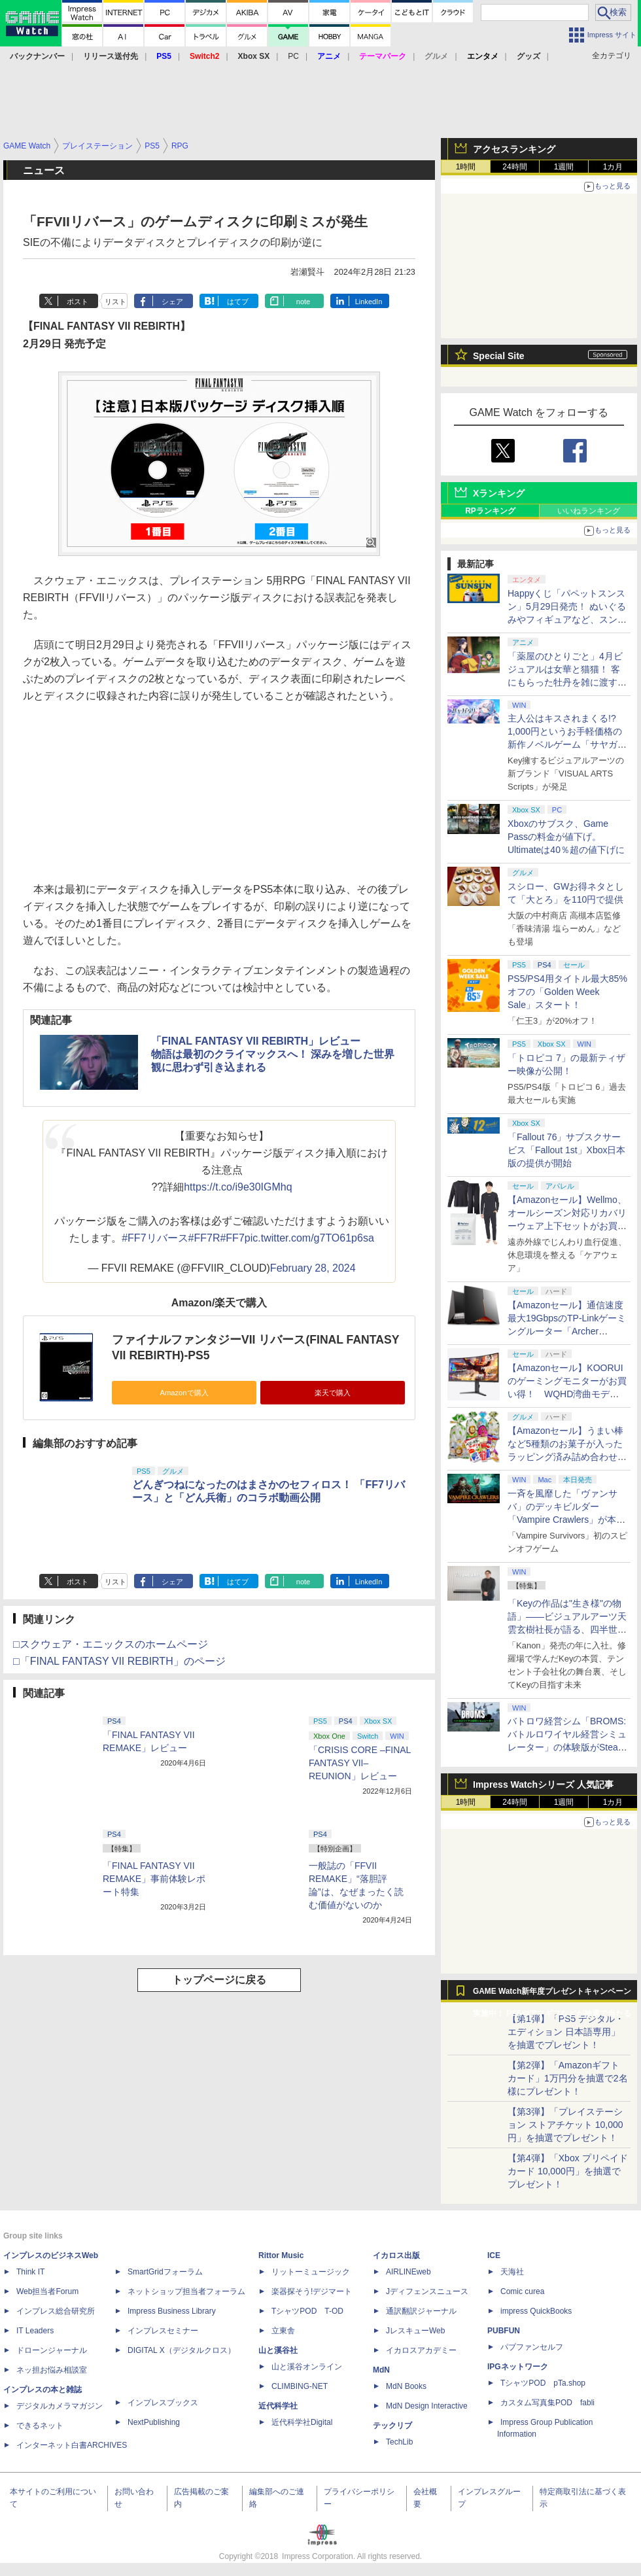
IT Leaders (35, 2330)
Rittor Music (280, 2255)
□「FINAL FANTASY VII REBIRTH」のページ (119, 1661)
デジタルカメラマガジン (59, 2406)
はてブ (238, 301)
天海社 (512, 2271)
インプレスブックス (163, 2402)
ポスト (77, 301)
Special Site (499, 356)
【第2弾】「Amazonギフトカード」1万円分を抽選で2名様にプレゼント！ (568, 2078)
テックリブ (392, 2425)
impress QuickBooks (536, 2311)
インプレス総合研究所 (55, 2311)
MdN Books (406, 2386)
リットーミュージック (310, 2271)
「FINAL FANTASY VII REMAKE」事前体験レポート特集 (154, 1878)
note (303, 301)
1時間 (466, 166)
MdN (381, 2370)
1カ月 (613, 166)
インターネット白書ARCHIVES (71, 2445)
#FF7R (204, 1238)
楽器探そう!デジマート (311, 2291)
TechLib (399, 2441)
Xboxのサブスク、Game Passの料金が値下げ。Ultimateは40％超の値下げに (566, 836)
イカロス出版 (396, 2255)
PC (293, 56)
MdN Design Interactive (427, 2406)
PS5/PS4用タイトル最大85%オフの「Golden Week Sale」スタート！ (567, 991)
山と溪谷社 (278, 2350)
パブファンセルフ (531, 2347)
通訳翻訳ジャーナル (421, 2311)
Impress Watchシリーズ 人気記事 (543, 1784)
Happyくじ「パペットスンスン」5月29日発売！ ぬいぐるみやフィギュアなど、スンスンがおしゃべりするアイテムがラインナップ (567, 619)
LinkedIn (369, 301)
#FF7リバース (155, 1238)
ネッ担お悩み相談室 (51, 2370)
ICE (493, 2255)
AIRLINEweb (408, 2271)
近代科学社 (278, 2406)
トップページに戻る (219, 1979)
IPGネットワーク (517, 2366)
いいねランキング (588, 510)
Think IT (30, 2271)
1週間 (564, 166)
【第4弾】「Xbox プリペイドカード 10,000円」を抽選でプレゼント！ (568, 2171)
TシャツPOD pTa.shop (542, 2383)
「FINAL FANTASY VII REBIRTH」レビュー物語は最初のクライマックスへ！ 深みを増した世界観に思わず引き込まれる (272, 1054)
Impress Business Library (172, 2311)
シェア (172, 301)
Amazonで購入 (184, 1393)
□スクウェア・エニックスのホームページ (110, 1644)
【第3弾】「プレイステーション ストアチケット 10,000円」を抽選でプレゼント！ (565, 2124)
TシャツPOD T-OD (307, 2311)
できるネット (39, 2425)
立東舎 (283, 2330)
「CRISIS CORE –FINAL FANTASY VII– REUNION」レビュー (360, 1763)
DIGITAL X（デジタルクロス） (181, 2350)
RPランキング (490, 510)
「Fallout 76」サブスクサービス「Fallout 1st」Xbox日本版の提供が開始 (567, 1150)
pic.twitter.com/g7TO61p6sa (309, 1238)
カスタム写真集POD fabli (547, 2402)
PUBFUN (503, 2330)
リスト (115, 301)
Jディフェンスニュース (427, 2291)
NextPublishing (154, 2422)
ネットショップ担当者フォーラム (186, 2291)
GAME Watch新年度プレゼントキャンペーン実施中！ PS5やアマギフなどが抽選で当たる (552, 1994)
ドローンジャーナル (51, 2350)
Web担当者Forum (47, 2291)
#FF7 (232, 1238)
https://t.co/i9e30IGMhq (238, 1186)
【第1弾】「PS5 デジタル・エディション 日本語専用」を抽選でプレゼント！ (566, 2031)
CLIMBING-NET (299, 2386)
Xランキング (499, 493)
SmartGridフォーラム (165, 2271)
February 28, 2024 (313, 1268)
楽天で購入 (333, 1393)
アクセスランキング (514, 149)
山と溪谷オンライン (306, 2366)
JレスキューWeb (415, 2330)
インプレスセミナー (163, 2330)
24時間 (514, 166)
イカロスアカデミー (421, 2350)
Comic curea (522, 2291)
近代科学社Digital (301, 2422)
